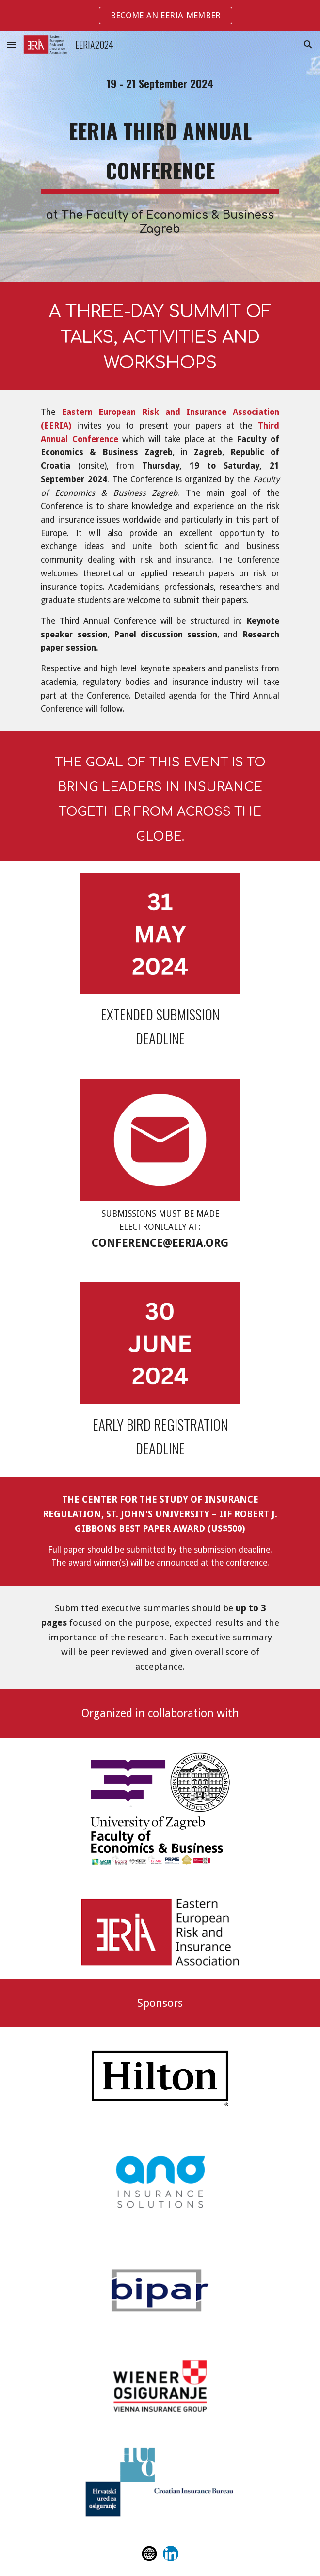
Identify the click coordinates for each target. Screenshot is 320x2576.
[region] (160, 15)
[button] (11, 44)
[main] (160, 84)
